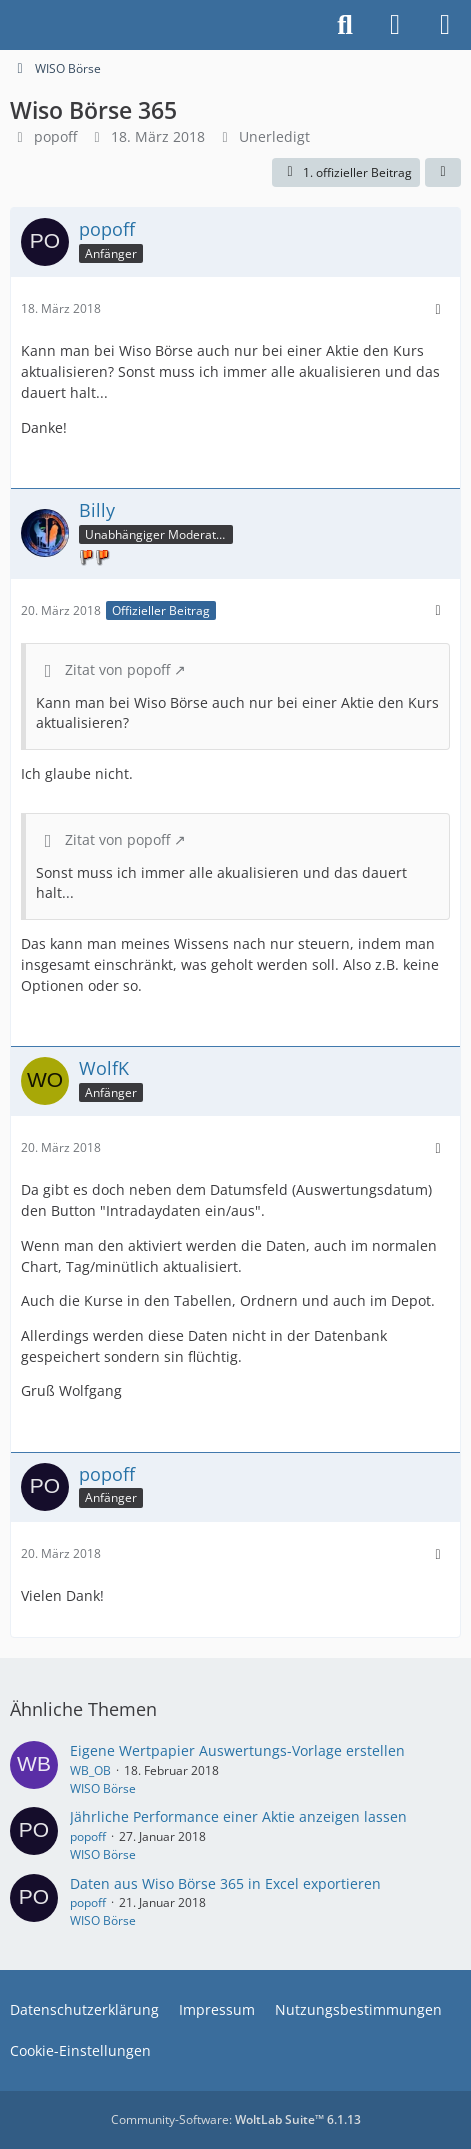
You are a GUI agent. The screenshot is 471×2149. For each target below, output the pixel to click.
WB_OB (90, 1770)
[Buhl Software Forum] (10, 25)
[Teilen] (443, 173)
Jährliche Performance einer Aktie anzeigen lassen (238, 1816)
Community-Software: (236, 2119)
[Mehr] (438, 309)
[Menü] (445, 25)
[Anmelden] (395, 25)
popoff (55, 136)
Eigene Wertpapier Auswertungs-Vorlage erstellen (237, 1750)
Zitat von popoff (117, 669)
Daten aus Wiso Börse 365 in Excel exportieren (225, 1883)
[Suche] (345, 25)
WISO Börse (103, 1788)
